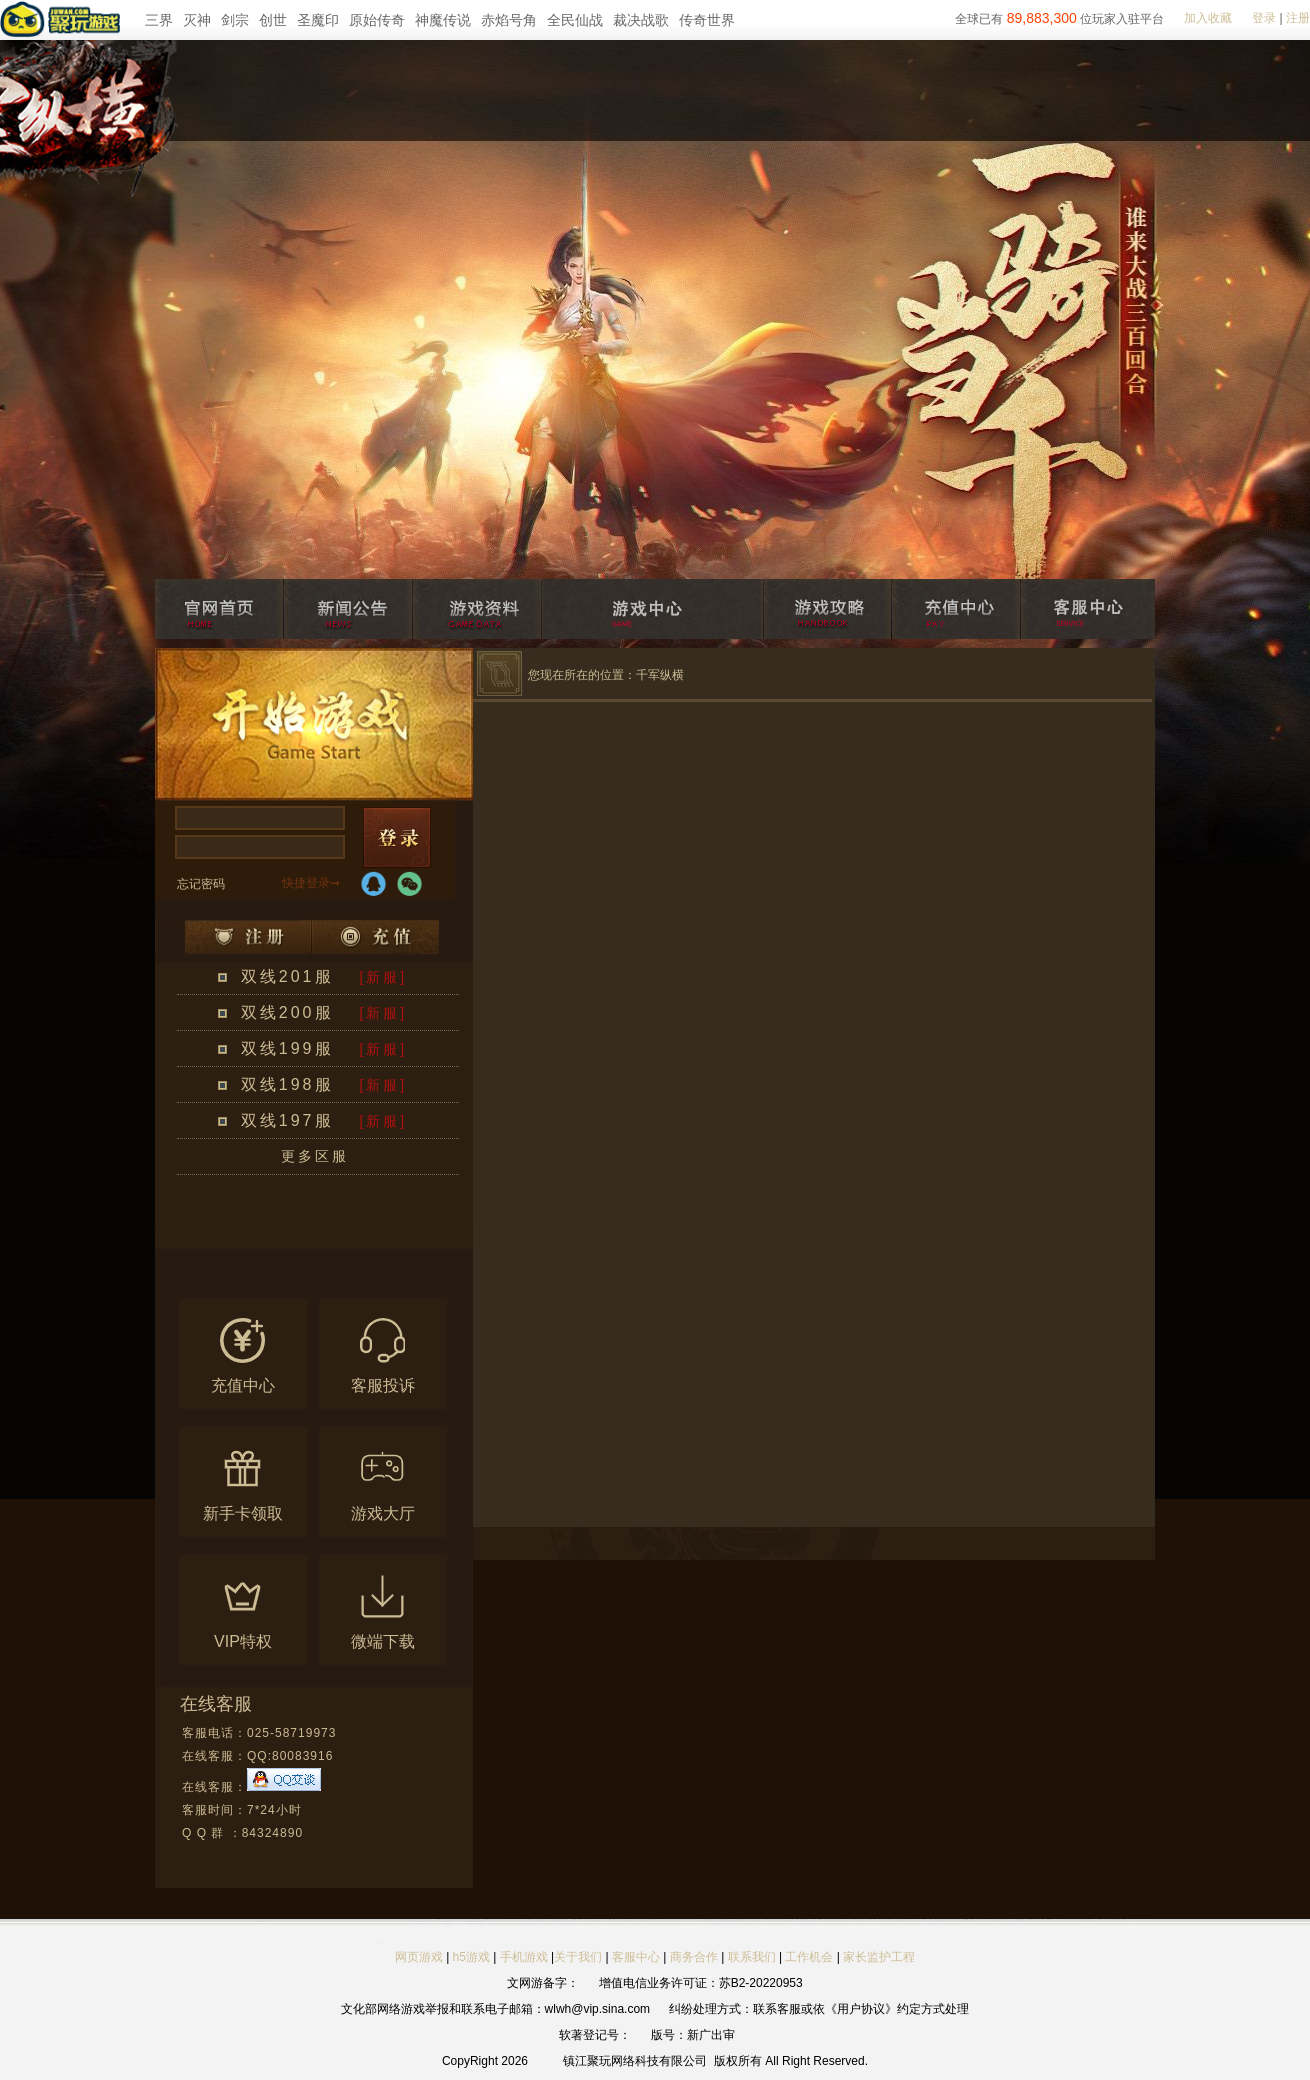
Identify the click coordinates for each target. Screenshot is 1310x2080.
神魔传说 (443, 20)
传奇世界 (707, 20)
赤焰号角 (509, 20)
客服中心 (636, 1957)
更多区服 (315, 1156)
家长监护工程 (879, 1957)
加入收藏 (1208, 18)
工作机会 (809, 1957)
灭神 (197, 20)
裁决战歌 (641, 20)
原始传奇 (377, 20)
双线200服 (287, 1012)
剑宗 (235, 20)
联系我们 (753, 1957)
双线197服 (287, 1120)
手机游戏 (524, 1957)
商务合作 (694, 1957)
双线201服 (287, 976)
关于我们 (578, 1957)
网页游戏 (419, 1957)
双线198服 (287, 1084)
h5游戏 (471, 1957)
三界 (159, 20)
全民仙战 (575, 20)
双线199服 (287, 1048)
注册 (1298, 18)
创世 (273, 20)
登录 (1264, 18)
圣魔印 (318, 20)
